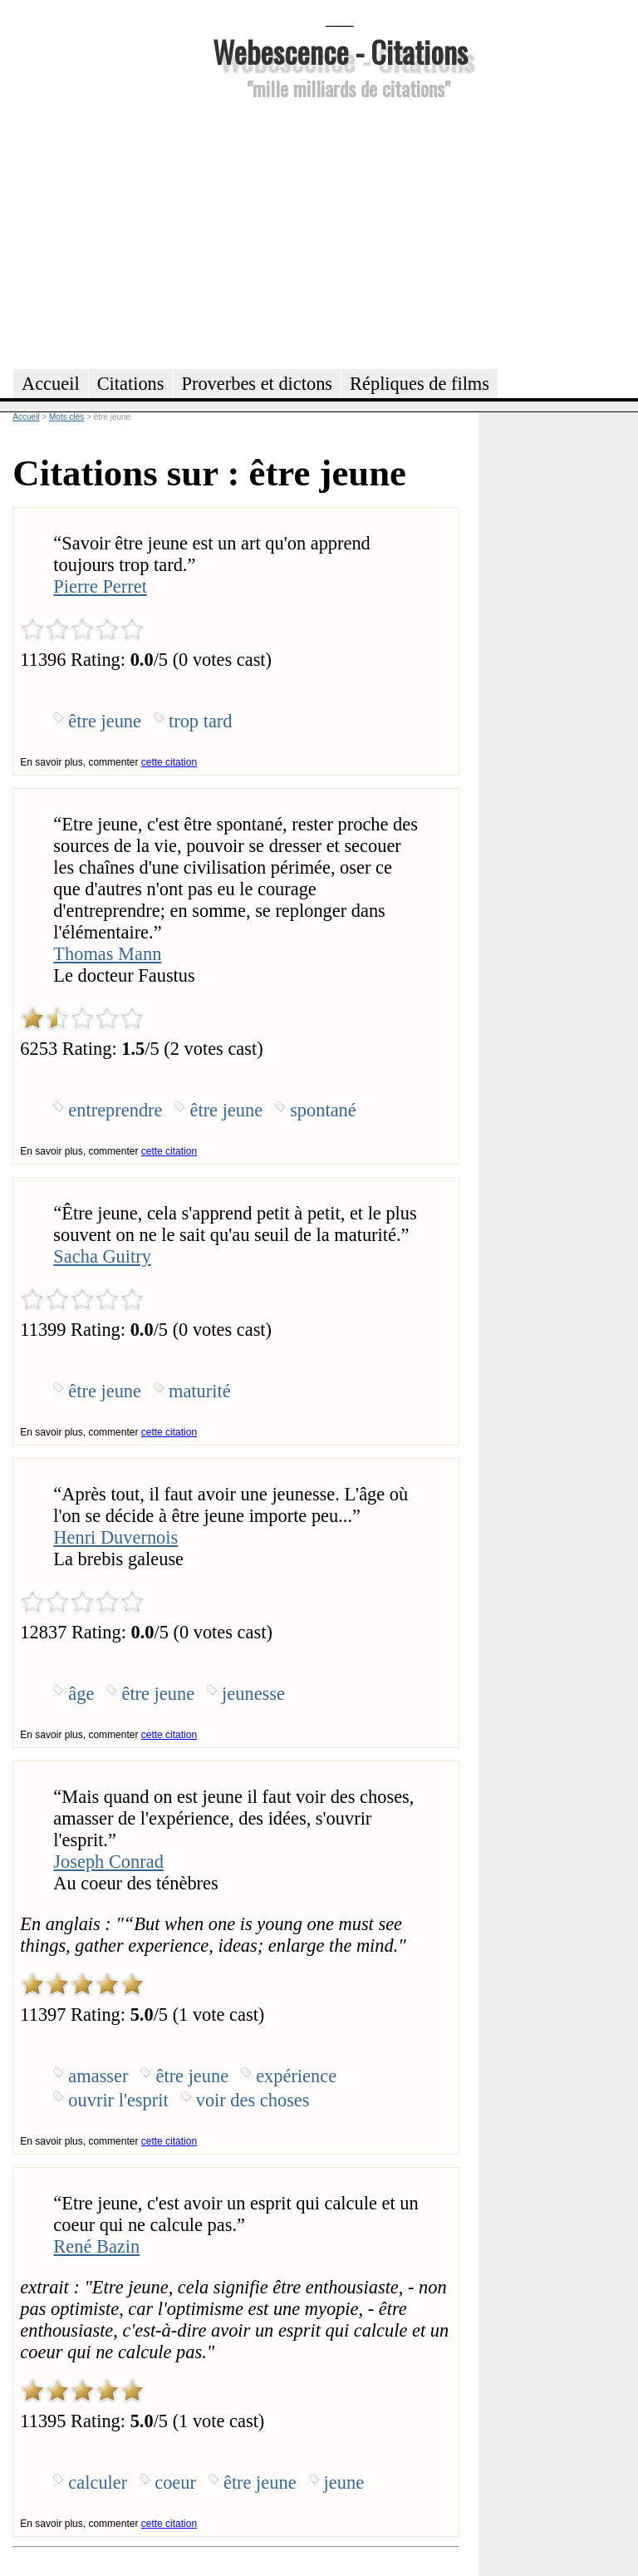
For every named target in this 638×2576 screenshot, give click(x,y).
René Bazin (96, 2246)
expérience (296, 2076)
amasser (98, 2076)
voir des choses (253, 2100)
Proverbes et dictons (257, 383)
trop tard (200, 721)
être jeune (104, 721)
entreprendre (115, 1110)
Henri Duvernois (115, 1537)
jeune (344, 2482)
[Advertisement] (340, 232)
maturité (200, 1391)
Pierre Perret (100, 586)
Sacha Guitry (102, 1256)
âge (81, 1693)
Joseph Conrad (108, 1861)
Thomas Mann (107, 953)
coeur (175, 2482)
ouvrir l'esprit (118, 2100)
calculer (97, 2482)
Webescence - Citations (340, 51)
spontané (323, 1110)
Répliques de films (419, 383)
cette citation (169, 762)
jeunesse (253, 1693)
